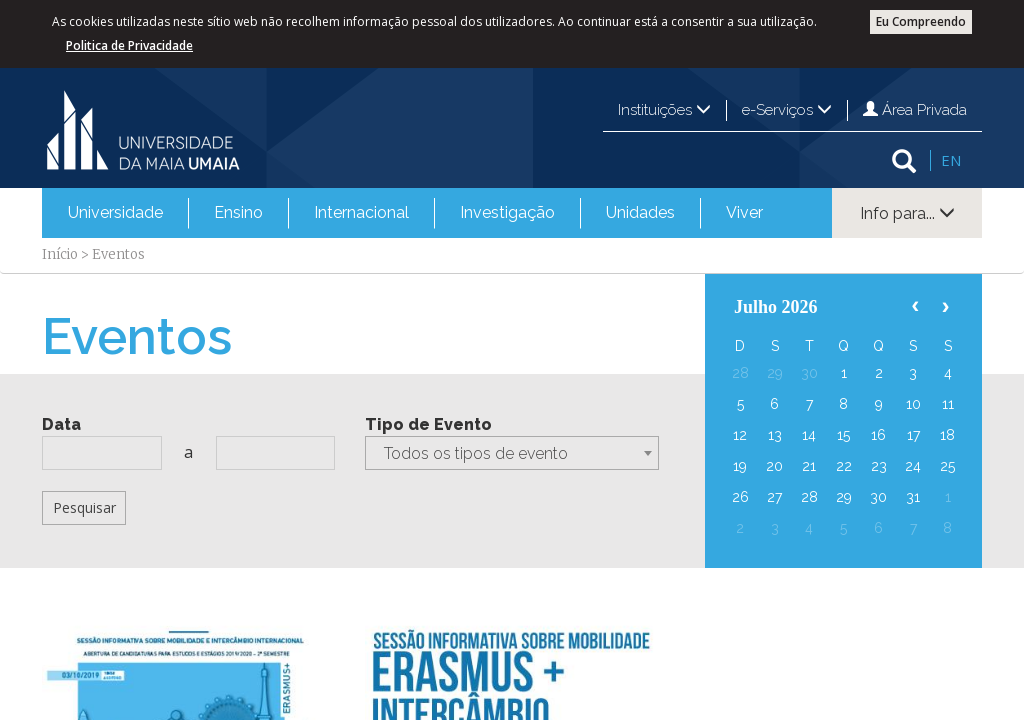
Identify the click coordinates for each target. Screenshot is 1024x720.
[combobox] (511, 453)
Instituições (664, 110)
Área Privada (915, 110)
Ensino (238, 212)
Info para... (907, 213)
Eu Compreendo (921, 21)
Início (60, 254)
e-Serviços (787, 110)
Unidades (640, 212)
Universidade (115, 212)
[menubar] (415, 213)
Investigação (507, 212)
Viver (744, 212)
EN (951, 160)
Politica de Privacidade (129, 45)
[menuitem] (115, 213)
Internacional (361, 212)
